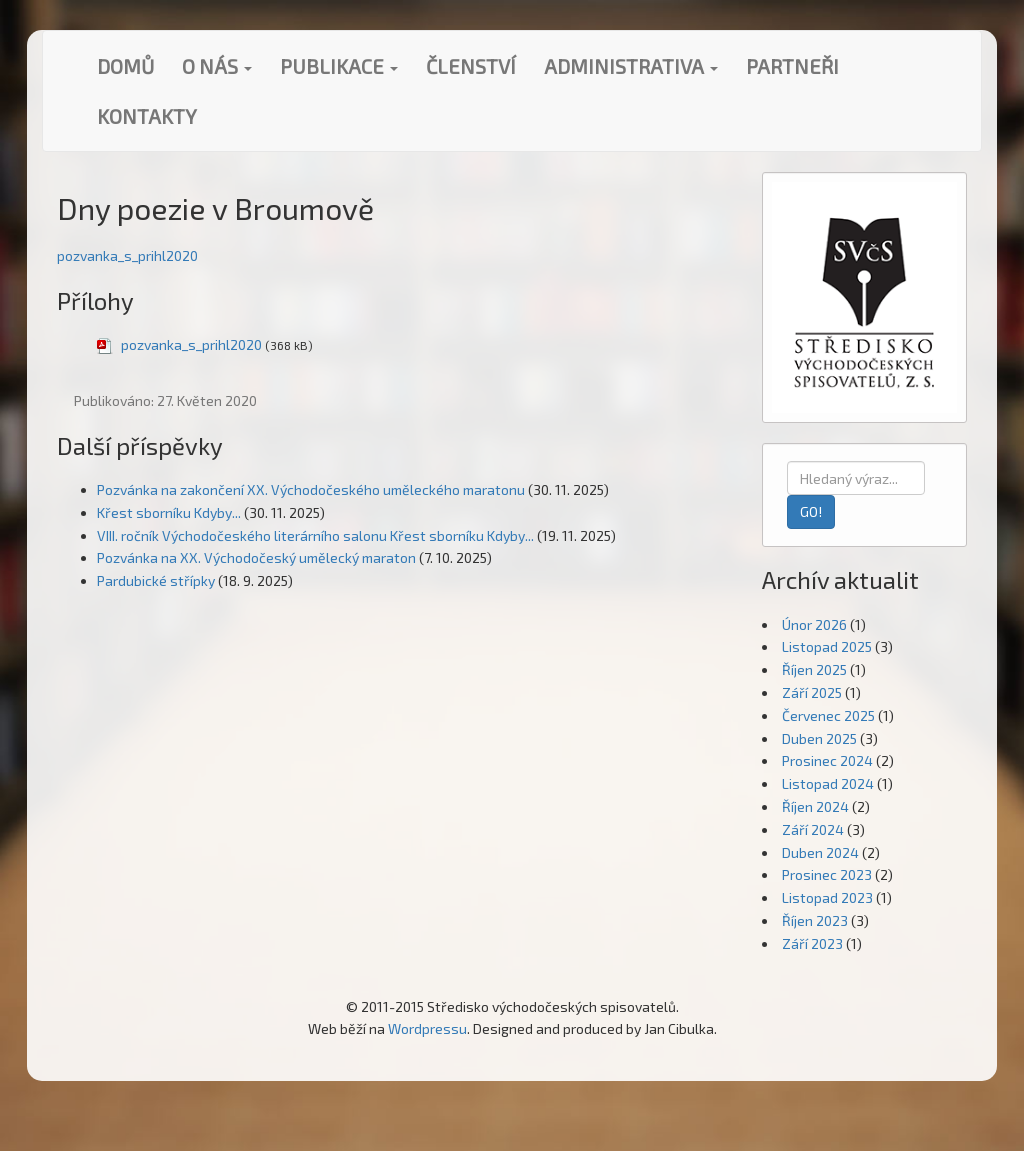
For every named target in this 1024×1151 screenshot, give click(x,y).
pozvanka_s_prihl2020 (127, 255)
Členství (471, 66)
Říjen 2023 (815, 920)
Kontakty (147, 116)
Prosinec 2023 (827, 874)
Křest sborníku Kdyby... (169, 512)
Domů (125, 66)
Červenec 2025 (828, 715)
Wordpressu (427, 1028)
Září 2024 (813, 829)
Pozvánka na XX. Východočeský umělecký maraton (256, 557)
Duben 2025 (819, 738)
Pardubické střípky (156, 580)
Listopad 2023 (827, 897)
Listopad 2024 (828, 783)
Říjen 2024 (815, 806)
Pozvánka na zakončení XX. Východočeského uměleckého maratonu (311, 489)
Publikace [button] (339, 66)
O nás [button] (217, 66)
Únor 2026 (814, 624)
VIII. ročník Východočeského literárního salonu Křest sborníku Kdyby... (315, 535)
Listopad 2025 (827, 646)
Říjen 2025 (814, 669)
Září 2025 (812, 692)
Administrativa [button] (631, 66)
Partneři (792, 66)
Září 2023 (812, 943)
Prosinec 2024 (827, 760)
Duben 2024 (820, 852)
